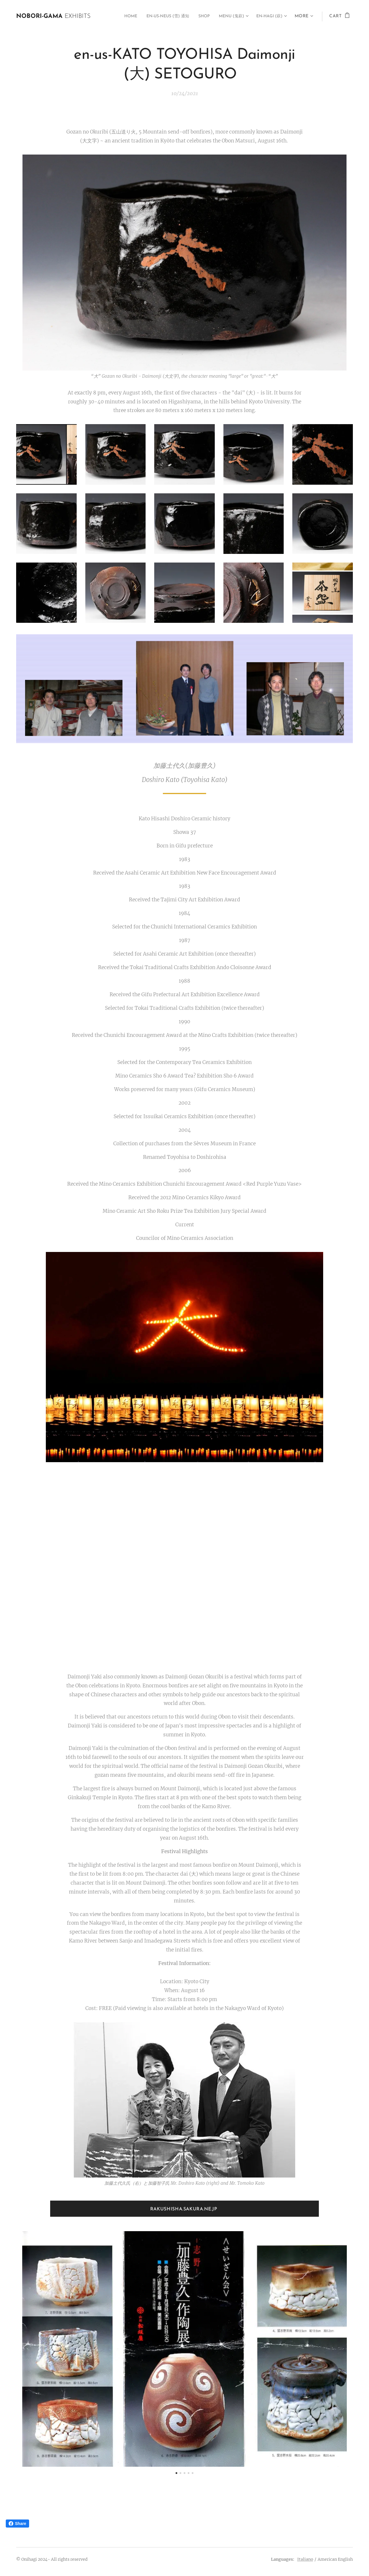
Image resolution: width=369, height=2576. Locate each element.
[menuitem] (114, 16)
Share (17, 2523)
